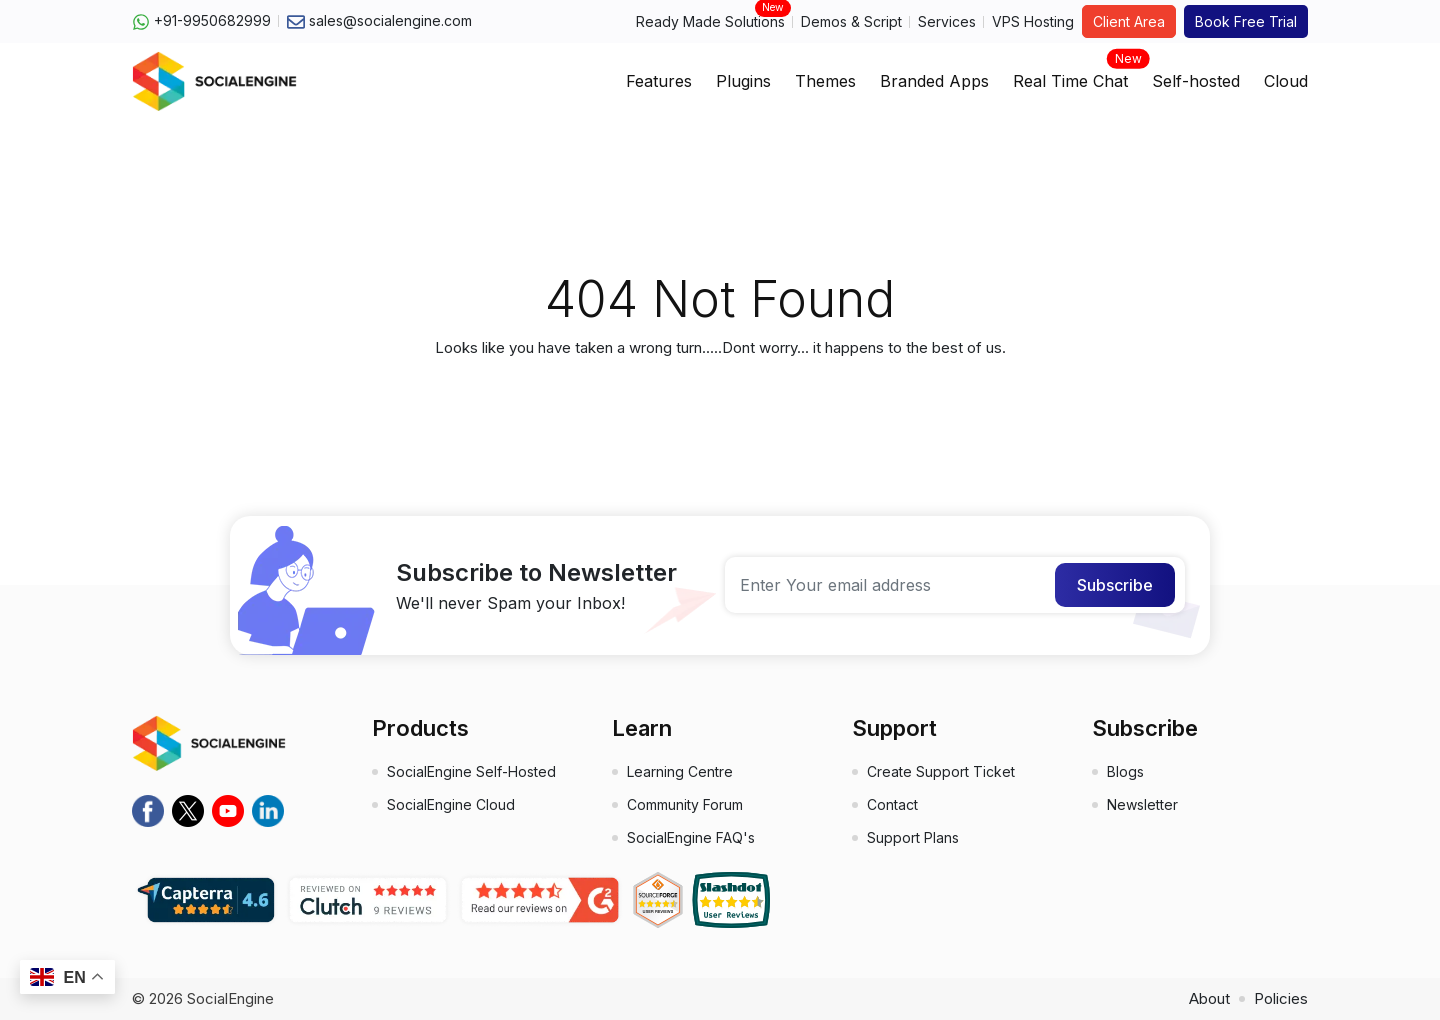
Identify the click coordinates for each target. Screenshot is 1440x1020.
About (1209, 998)
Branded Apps (934, 81)
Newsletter (1142, 804)
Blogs (1125, 771)
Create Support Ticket (941, 771)
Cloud (1286, 81)
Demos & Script (851, 21)
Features (659, 81)
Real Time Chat (1070, 75)
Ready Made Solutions (710, 20)
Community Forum (685, 804)
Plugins (743, 81)
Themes (825, 81)
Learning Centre (680, 771)
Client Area (1129, 21)
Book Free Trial (1246, 21)
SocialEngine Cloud (451, 804)
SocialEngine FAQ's (691, 837)
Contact (892, 804)
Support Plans (913, 837)
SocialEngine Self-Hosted (471, 771)
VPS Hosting (1033, 21)
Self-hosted (1196, 81)
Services (947, 21)
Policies (1281, 998)
